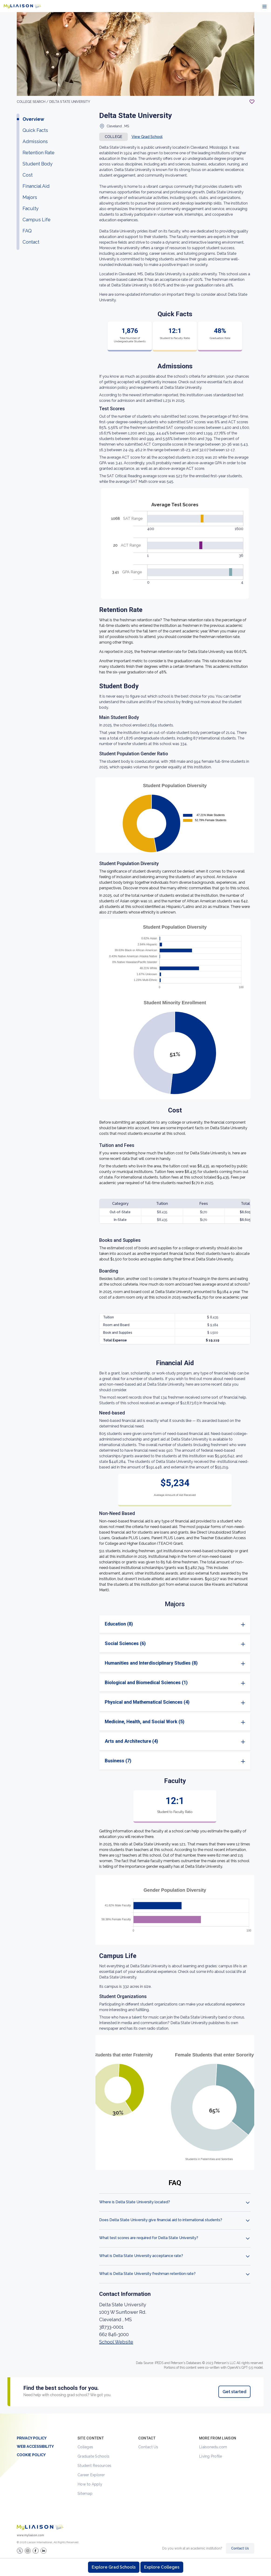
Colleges (85, 2447)
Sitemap (85, 2493)
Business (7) (118, 1760)
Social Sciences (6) (125, 1643)
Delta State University (69, 102)
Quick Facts (35, 130)
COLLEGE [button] (113, 136)
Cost (28, 175)
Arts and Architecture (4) (131, 1741)
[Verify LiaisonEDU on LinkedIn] (44, 2551)
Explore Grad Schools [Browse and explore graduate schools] (114, 2567)
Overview (33, 119)
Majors (30, 197)
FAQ (27, 231)
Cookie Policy (31, 2455)
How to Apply (90, 2484)
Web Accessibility (35, 2446)
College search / (32, 102)
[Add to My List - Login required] (252, 102)
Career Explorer (91, 2475)
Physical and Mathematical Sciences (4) (147, 1702)
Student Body (38, 164)
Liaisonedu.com (213, 2447)
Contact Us (148, 2447)
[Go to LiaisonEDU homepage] (22, 6)
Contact (31, 242)
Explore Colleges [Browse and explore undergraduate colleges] (162, 2567)
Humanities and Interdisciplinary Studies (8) (151, 1663)
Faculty (31, 208)
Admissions (35, 141)
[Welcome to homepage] (40, 2527)
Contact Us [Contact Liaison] (240, 2548)
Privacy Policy (32, 2438)
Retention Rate (38, 152)
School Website (116, 2342)
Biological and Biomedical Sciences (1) (146, 1682)
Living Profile (210, 2456)
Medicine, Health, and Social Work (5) (144, 1721)
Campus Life (37, 219)
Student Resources (94, 2465)
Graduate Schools (93, 2456)
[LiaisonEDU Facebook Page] (36, 2551)
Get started (234, 2391)
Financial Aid (36, 186)
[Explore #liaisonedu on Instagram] (28, 2551)
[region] (135, 1213)
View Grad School (147, 136)
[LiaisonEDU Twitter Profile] (20, 2551)
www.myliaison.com (30, 2535)
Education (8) (119, 1624)
